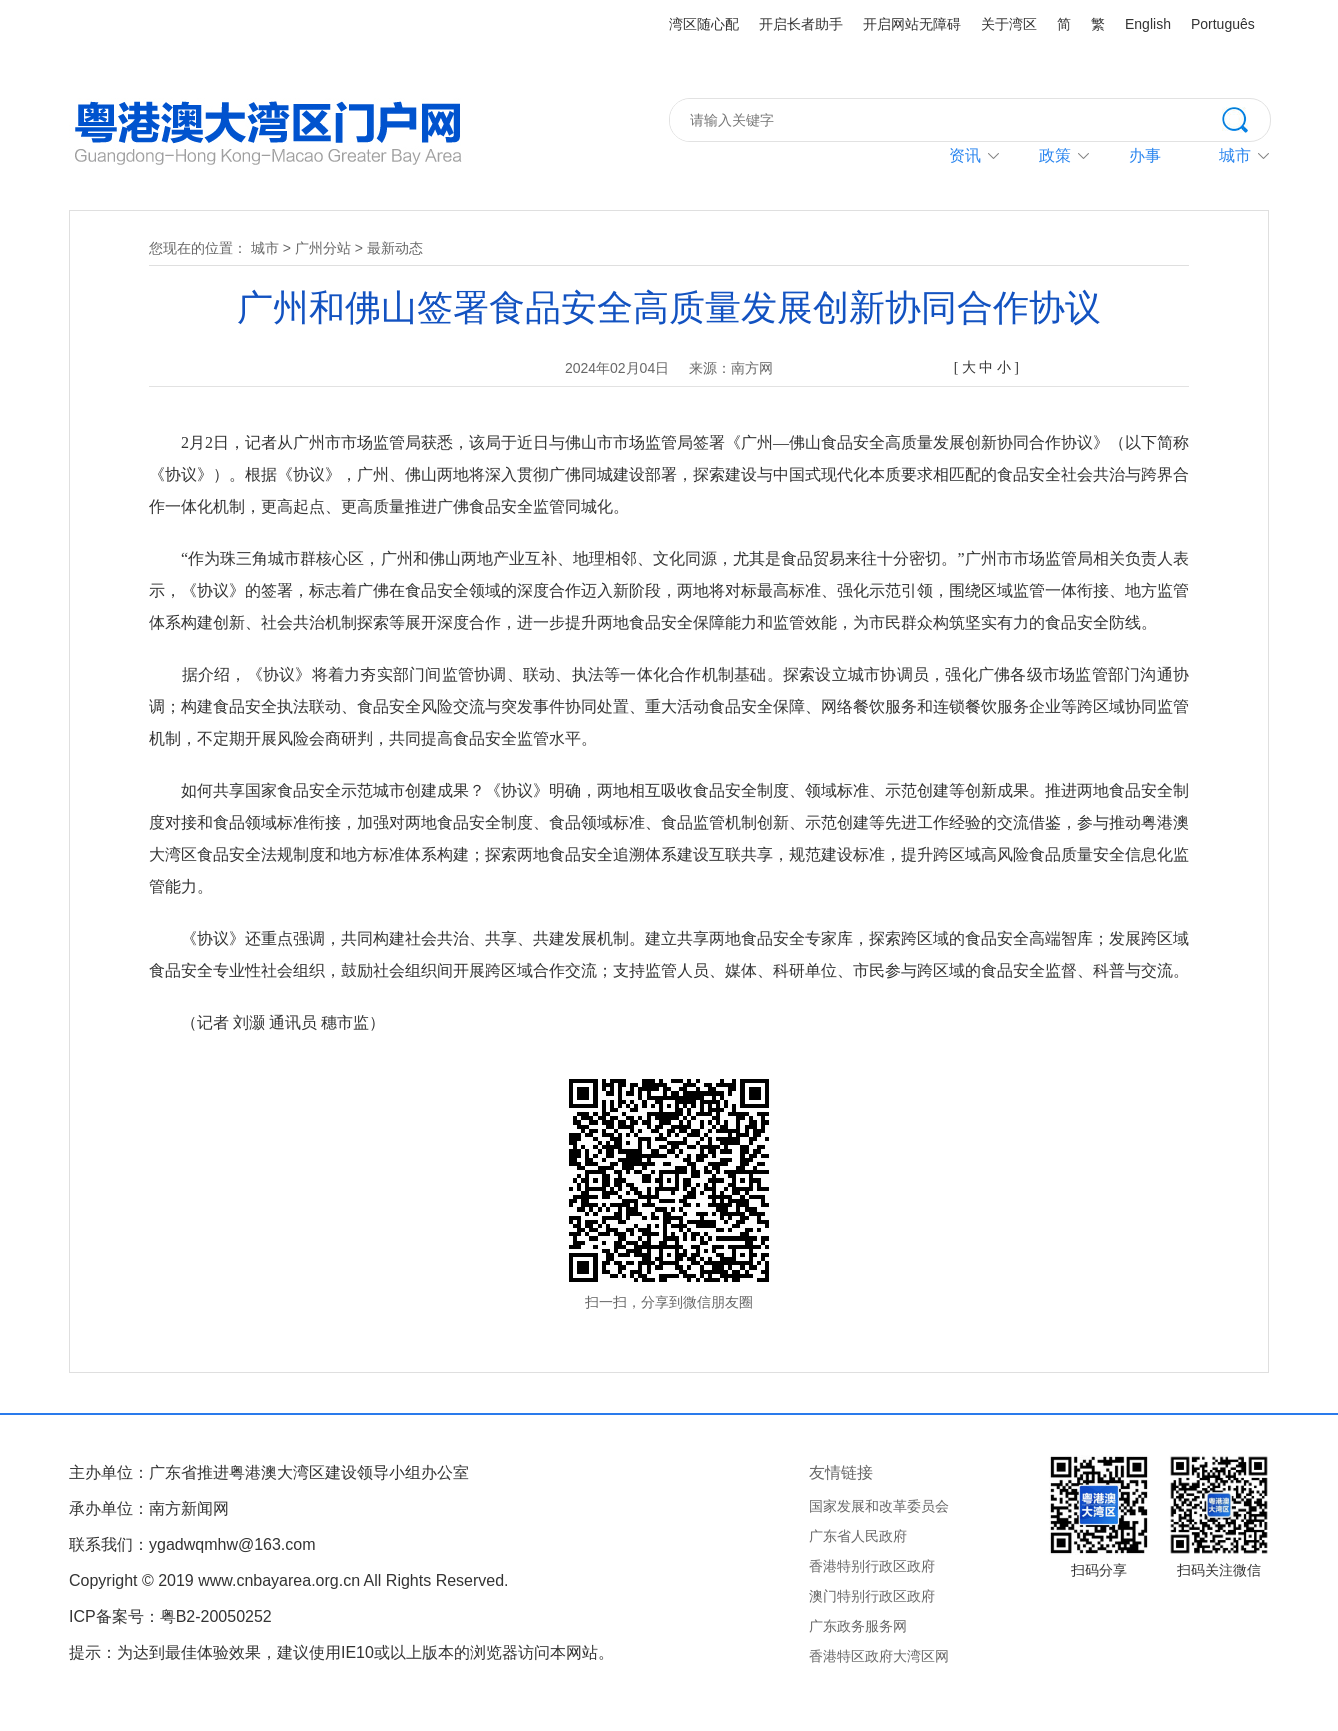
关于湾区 (1009, 24)
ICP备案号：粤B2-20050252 (170, 1616)
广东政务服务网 (858, 1626)
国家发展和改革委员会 (879, 1506)
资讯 (965, 155)
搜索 (1246, 118)
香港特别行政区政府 (872, 1566)
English (1148, 24)
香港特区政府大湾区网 (879, 1656)
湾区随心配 (704, 24)
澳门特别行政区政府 (872, 1596)
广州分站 (323, 248)
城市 (265, 248)
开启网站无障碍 (912, 24)
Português (1223, 24)
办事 (1145, 155)
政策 (1055, 155)
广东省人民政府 (858, 1536)
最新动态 (395, 248)
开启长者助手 (801, 24)
